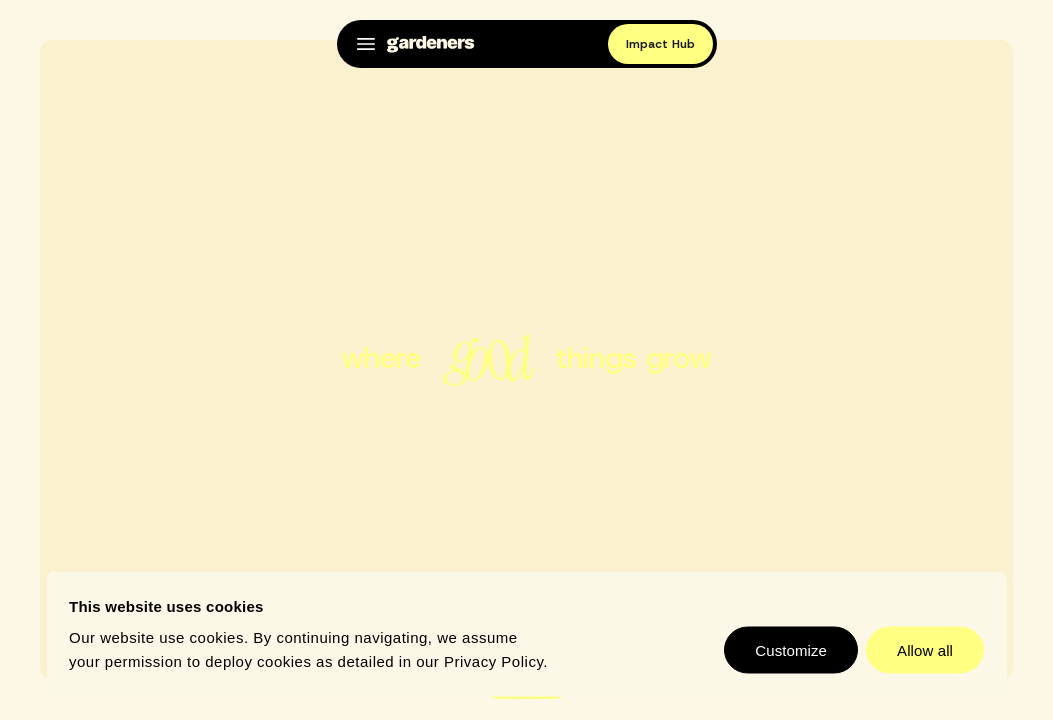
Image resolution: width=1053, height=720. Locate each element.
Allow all (925, 650)
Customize (791, 650)
